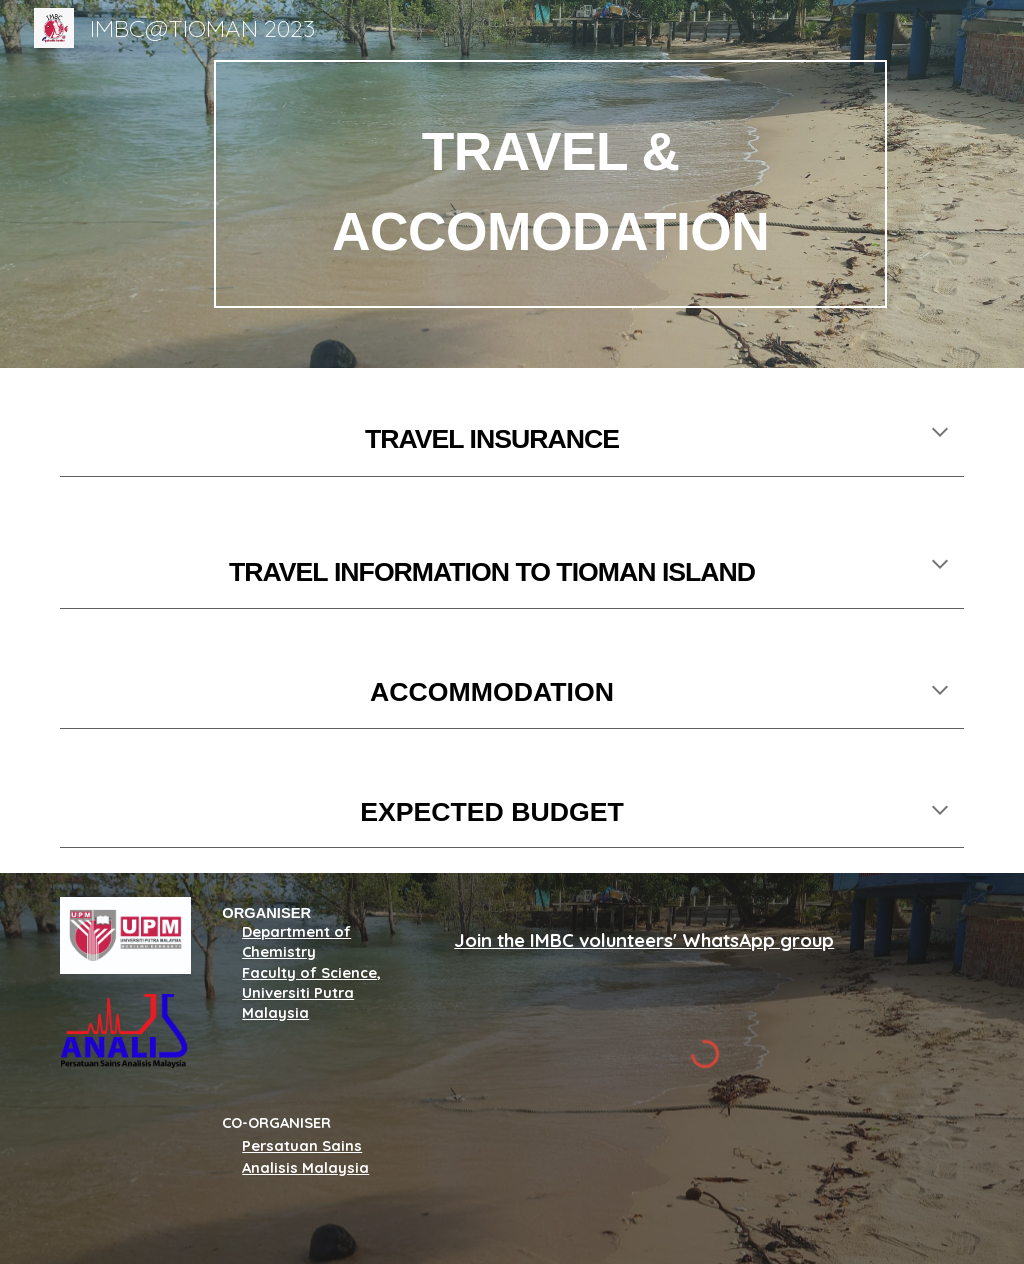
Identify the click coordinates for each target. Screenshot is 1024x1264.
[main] (550, 184)
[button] (940, 434)
